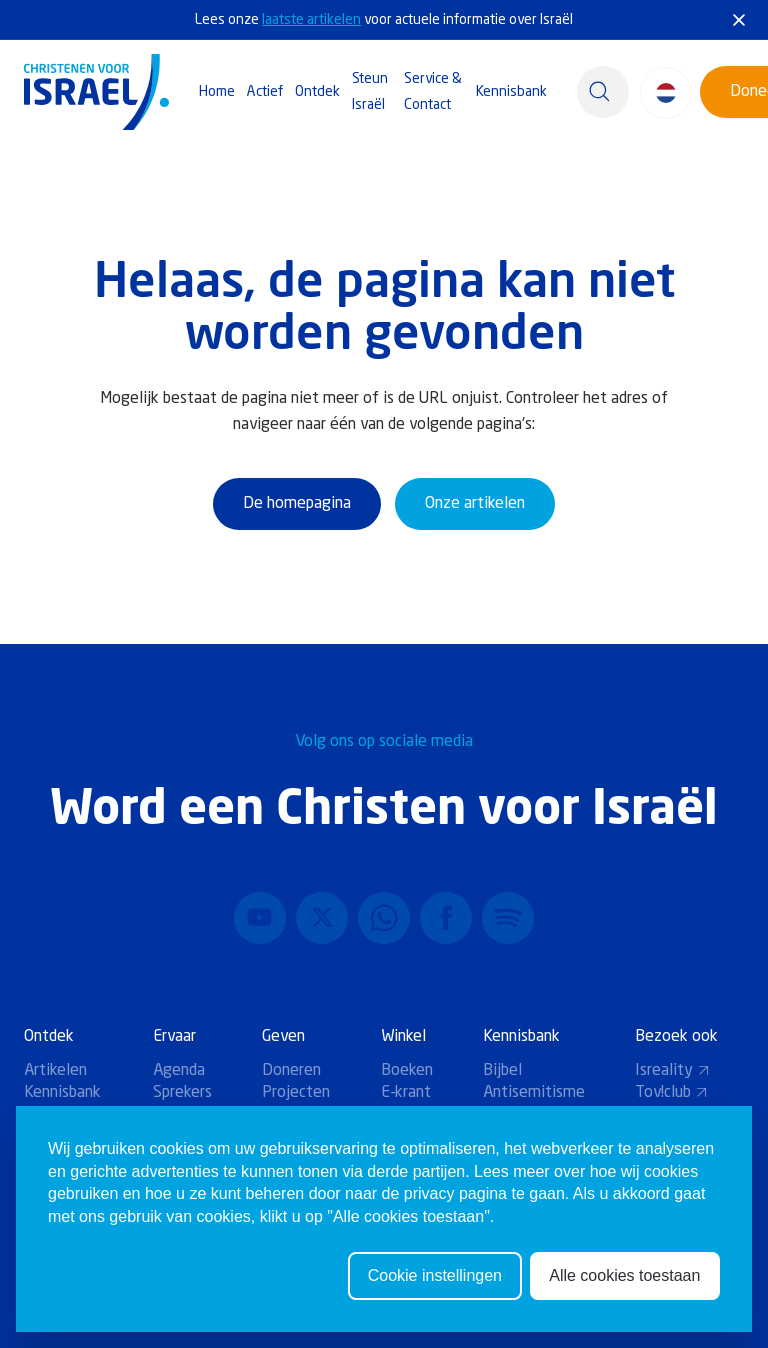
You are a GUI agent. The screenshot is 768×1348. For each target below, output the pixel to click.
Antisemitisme (534, 1093)
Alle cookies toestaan (624, 1279)
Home (217, 92)
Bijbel (502, 1071)
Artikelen (55, 1071)
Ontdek (317, 92)
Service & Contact (433, 92)
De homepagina (297, 504)
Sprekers (182, 1093)
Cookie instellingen (435, 1279)
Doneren (291, 1071)
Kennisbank (511, 92)
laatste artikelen (311, 20)
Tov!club (671, 1093)
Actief (265, 92)
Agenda (179, 1071)
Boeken (407, 1071)
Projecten (296, 1093)
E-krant (406, 1093)
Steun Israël (370, 92)
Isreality (672, 1071)
